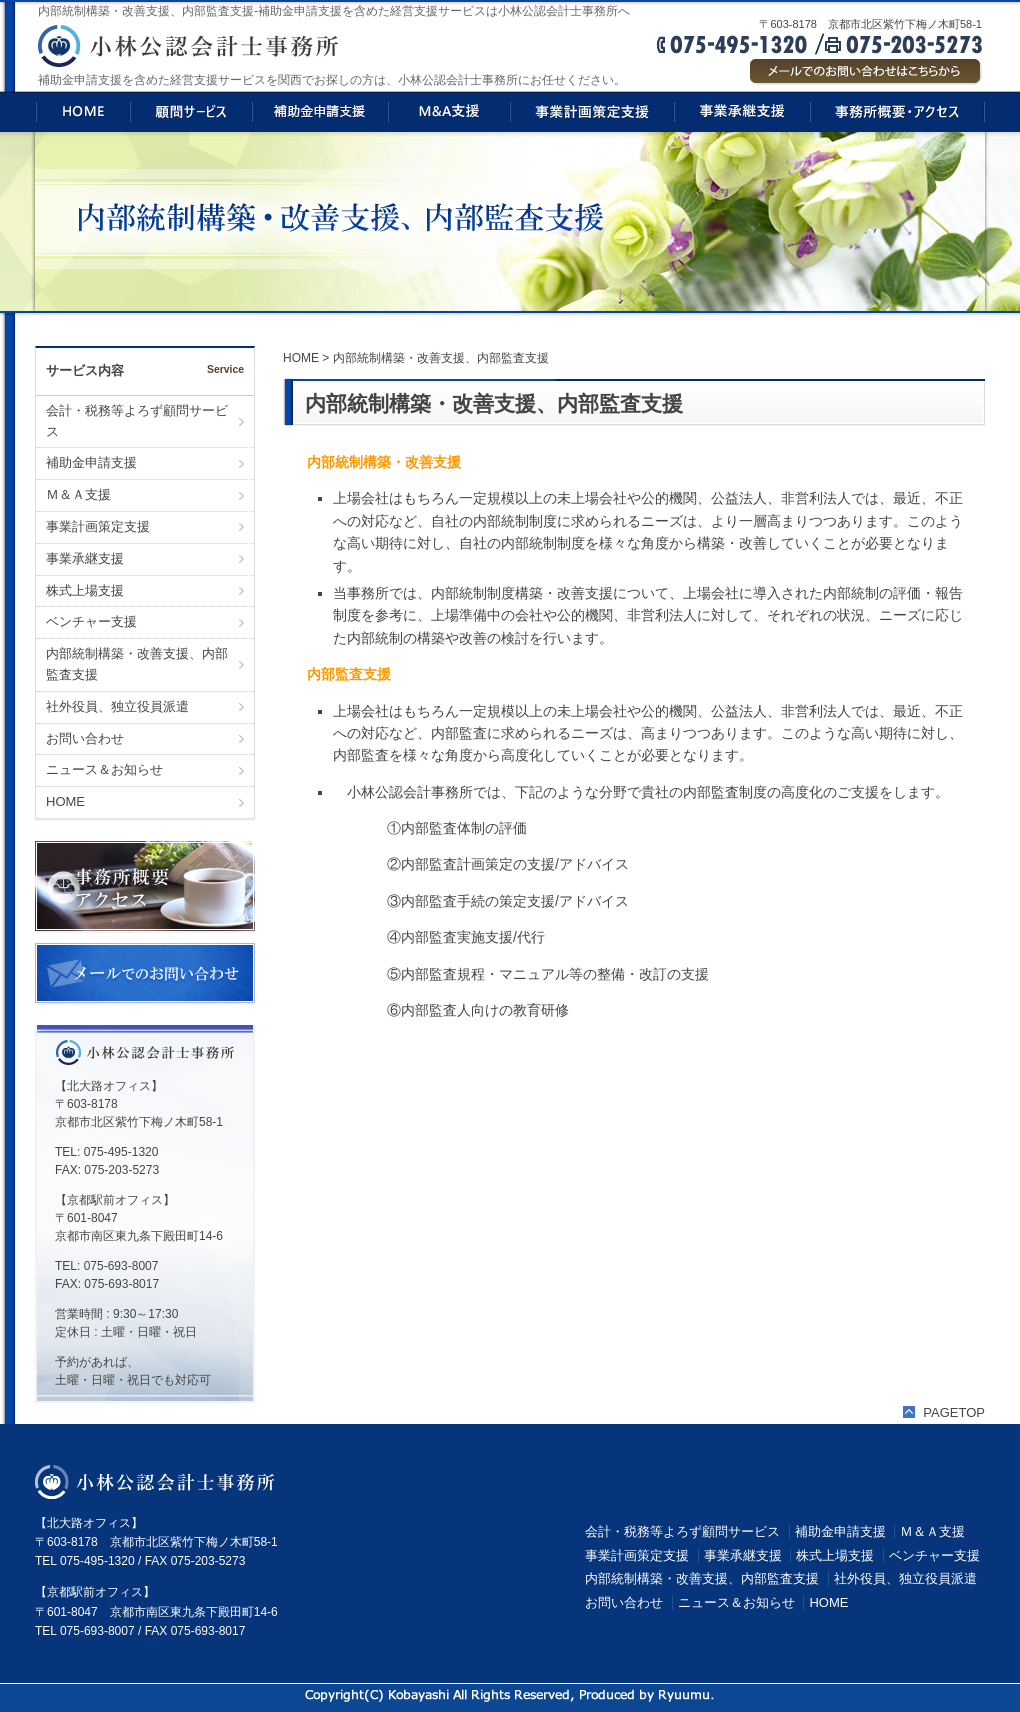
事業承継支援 (85, 558)
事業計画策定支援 (98, 526)
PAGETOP (954, 1412)
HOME (65, 801)
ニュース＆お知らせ (104, 769)
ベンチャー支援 (91, 621)
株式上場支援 (85, 590)
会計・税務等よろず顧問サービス (137, 421)
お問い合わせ (85, 738)
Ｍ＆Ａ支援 (78, 494)
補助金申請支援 (91, 462)
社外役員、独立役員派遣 (117, 706)
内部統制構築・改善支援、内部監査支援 (137, 664)
